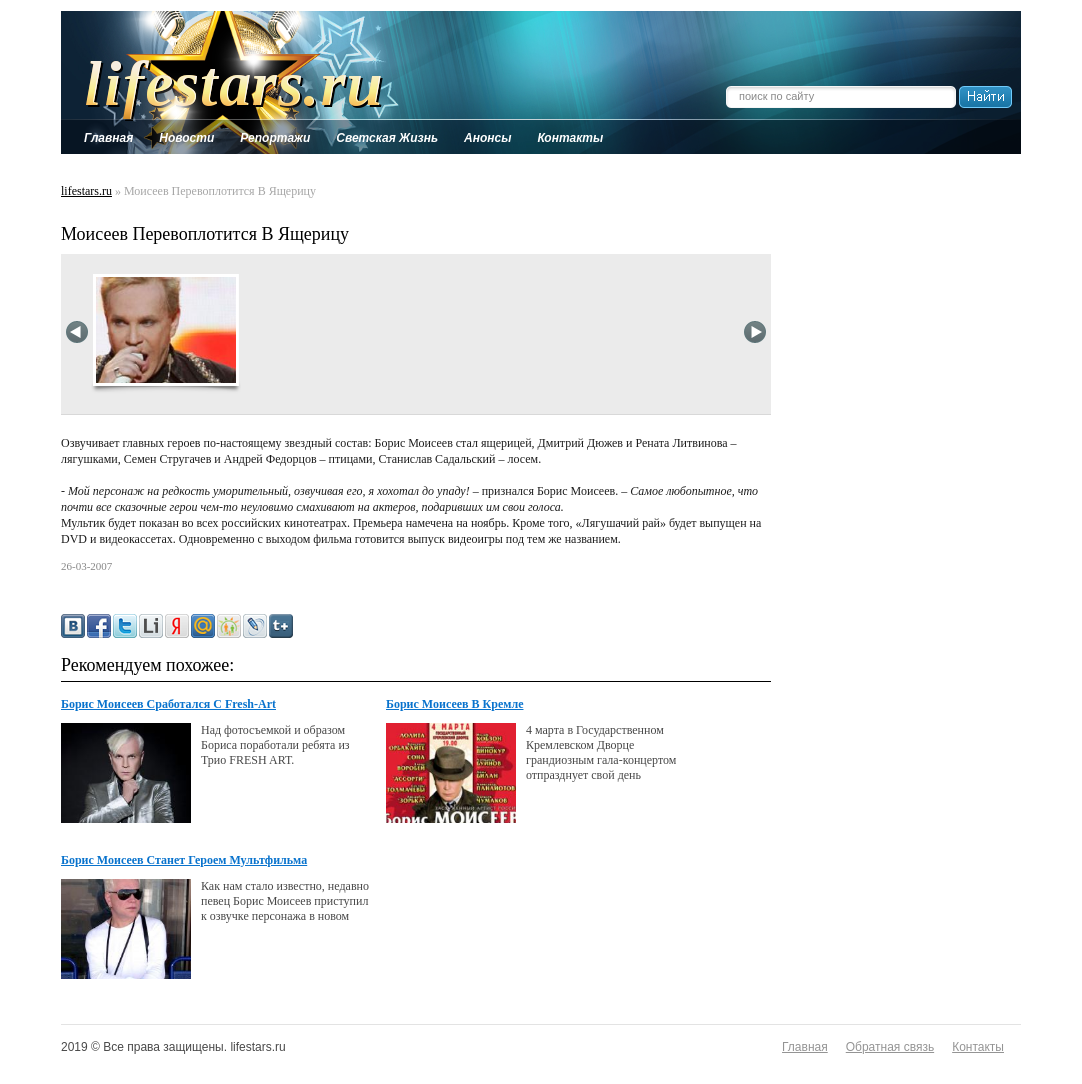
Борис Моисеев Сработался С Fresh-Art (168, 704)
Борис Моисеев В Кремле (454, 704)
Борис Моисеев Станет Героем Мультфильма (184, 860)
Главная (805, 1047)
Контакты (978, 1047)
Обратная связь (890, 1047)
